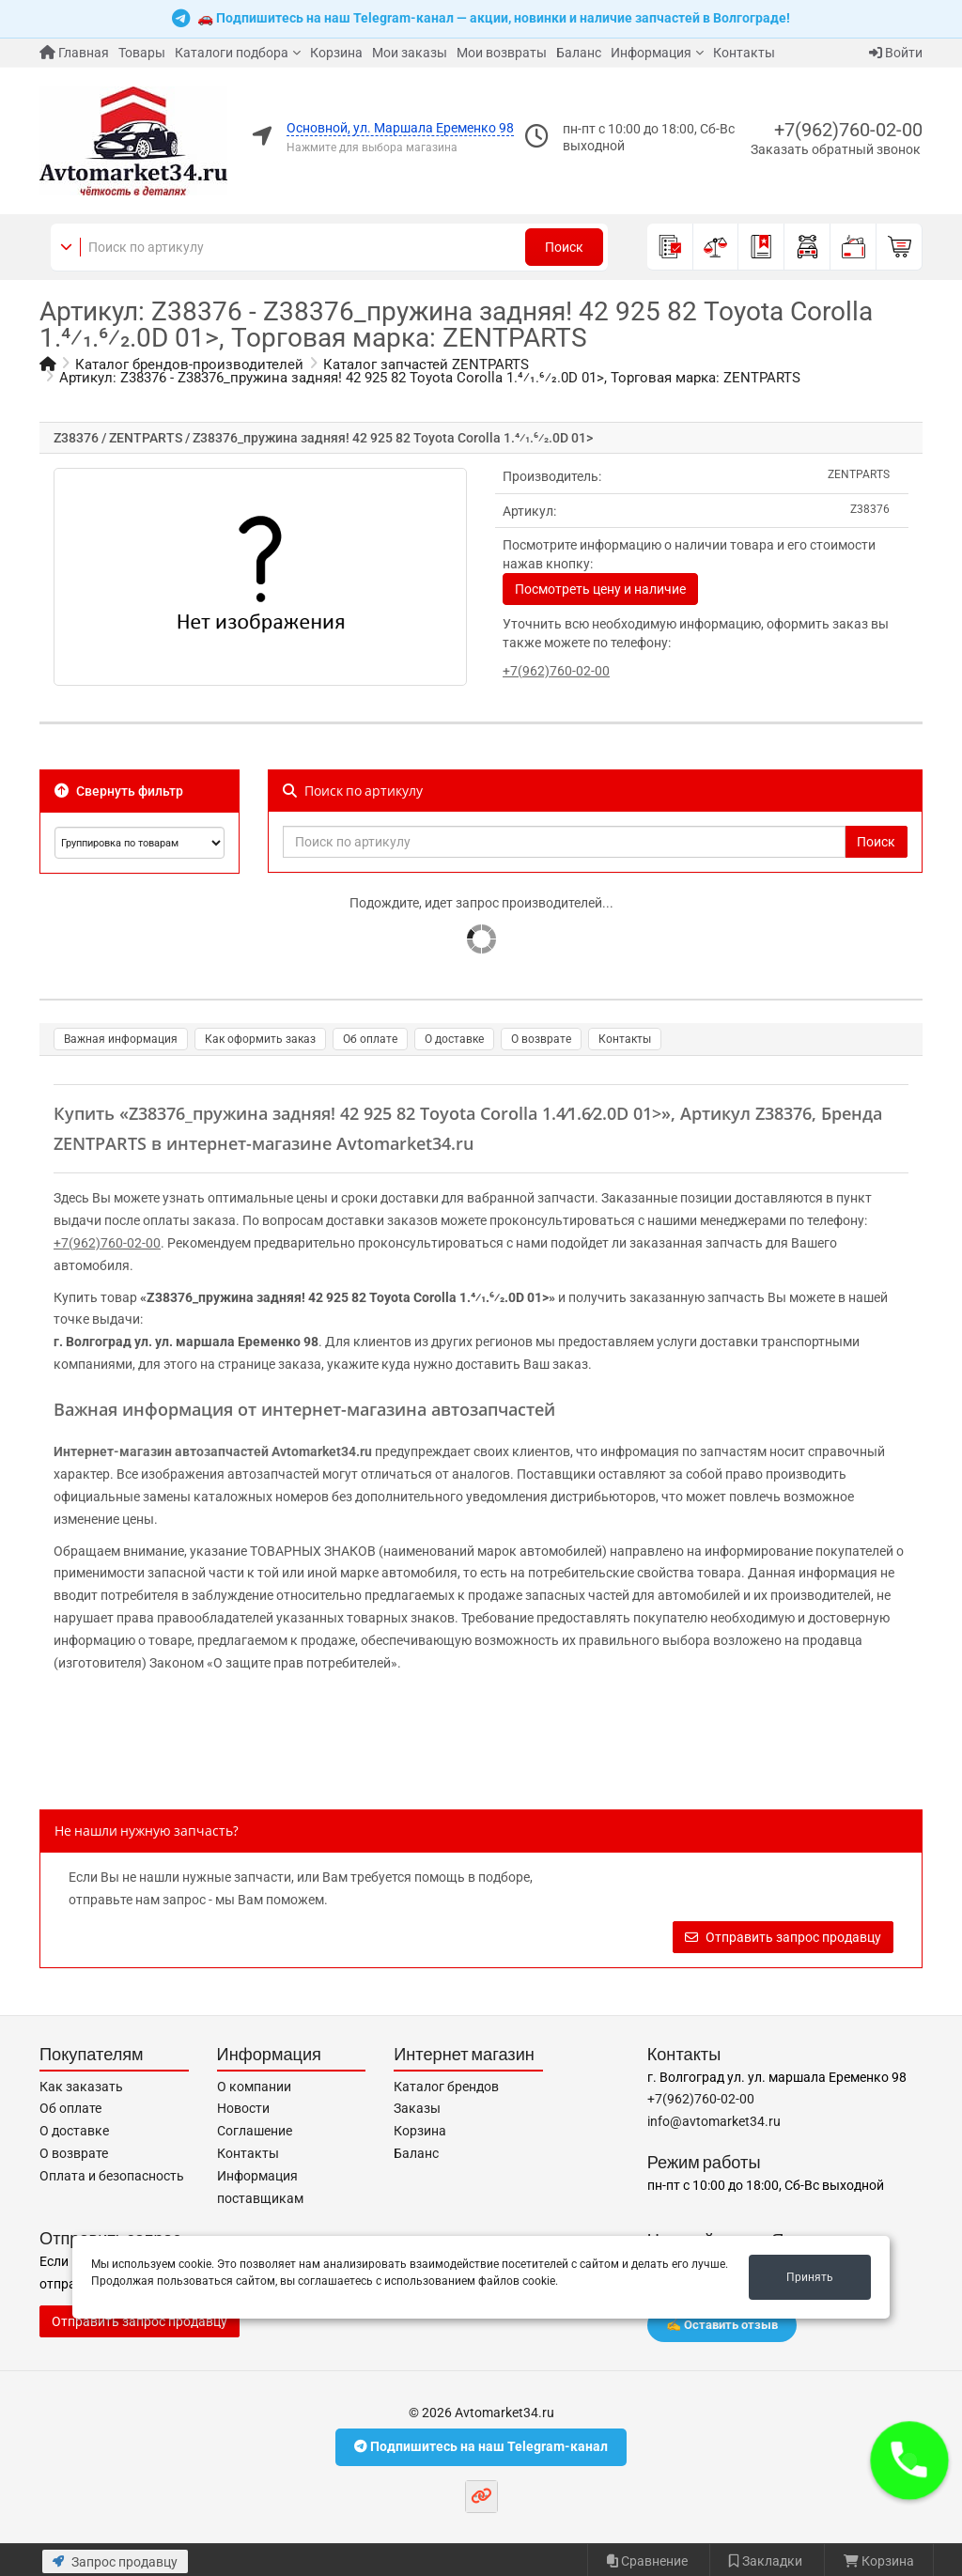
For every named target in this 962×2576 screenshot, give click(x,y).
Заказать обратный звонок (836, 149)
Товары (141, 52)
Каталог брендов (446, 2086)
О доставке (454, 1039)
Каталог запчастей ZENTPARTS (426, 364)
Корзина (336, 52)
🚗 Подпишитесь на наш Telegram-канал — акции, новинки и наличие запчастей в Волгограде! (481, 18)
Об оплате (370, 1039)
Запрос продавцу (115, 2561)
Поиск (564, 247)
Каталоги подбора (231, 52)
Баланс (578, 52)
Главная (74, 52)
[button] (909, 2460)
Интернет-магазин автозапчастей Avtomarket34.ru (213, 1451)
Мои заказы (409, 52)
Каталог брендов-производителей (189, 364)
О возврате (541, 1039)
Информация (651, 52)
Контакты (744, 52)
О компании (254, 2086)
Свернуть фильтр (118, 791)
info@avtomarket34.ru (714, 2121)
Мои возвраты (502, 52)
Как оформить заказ (260, 1039)
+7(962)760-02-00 (848, 129)
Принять (809, 2277)
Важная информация (121, 1039)
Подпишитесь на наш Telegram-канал (481, 2446)
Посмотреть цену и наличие (600, 589)
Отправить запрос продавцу (783, 1937)
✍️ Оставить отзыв (722, 2325)
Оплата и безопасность (111, 2175)
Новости (243, 2108)
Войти (896, 52)
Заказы (417, 2108)
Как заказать (81, 2086)
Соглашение (254, 2130)
